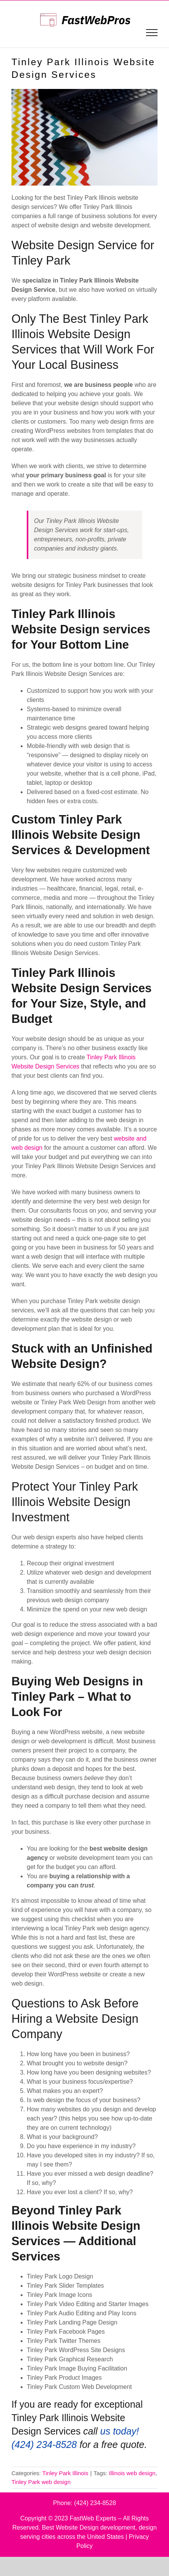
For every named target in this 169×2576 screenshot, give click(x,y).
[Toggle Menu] (152, 32)
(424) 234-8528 (95, 2503)
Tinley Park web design (41, 2482)
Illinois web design (132, 2473)
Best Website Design (70, 2527)
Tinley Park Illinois (65, 2473)
